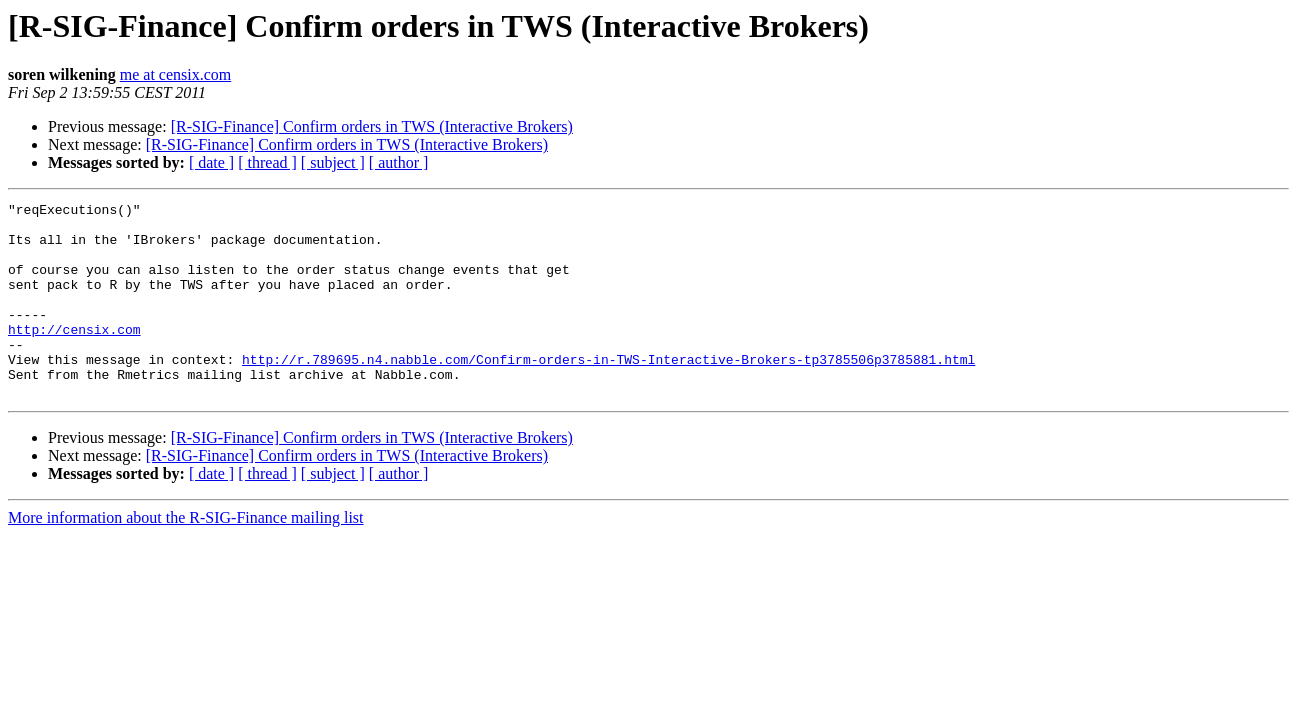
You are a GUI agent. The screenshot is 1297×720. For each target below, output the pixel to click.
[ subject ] (333, 162)
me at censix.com (176, 74)
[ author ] (399, 162)
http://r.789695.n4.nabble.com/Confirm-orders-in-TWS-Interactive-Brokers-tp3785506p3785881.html (608, 392)
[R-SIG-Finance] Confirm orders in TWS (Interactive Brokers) (372, 126)
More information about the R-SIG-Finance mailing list (186, 556)
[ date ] (211, 162)
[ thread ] (267, 162)
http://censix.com (74, 356)
